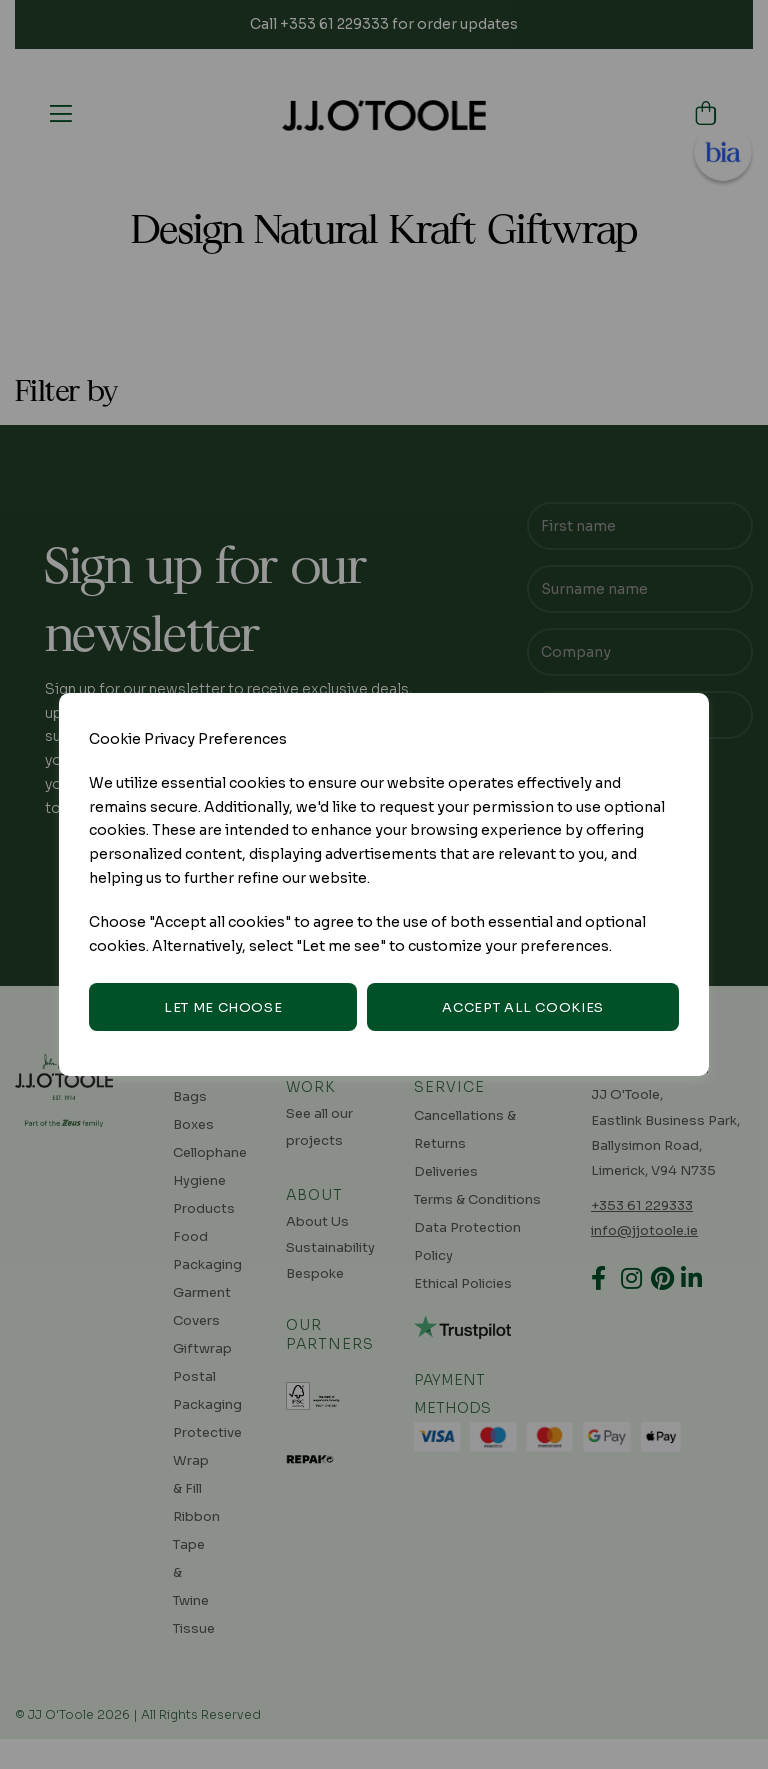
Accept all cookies (523, 1007)
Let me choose (223, 1007)
